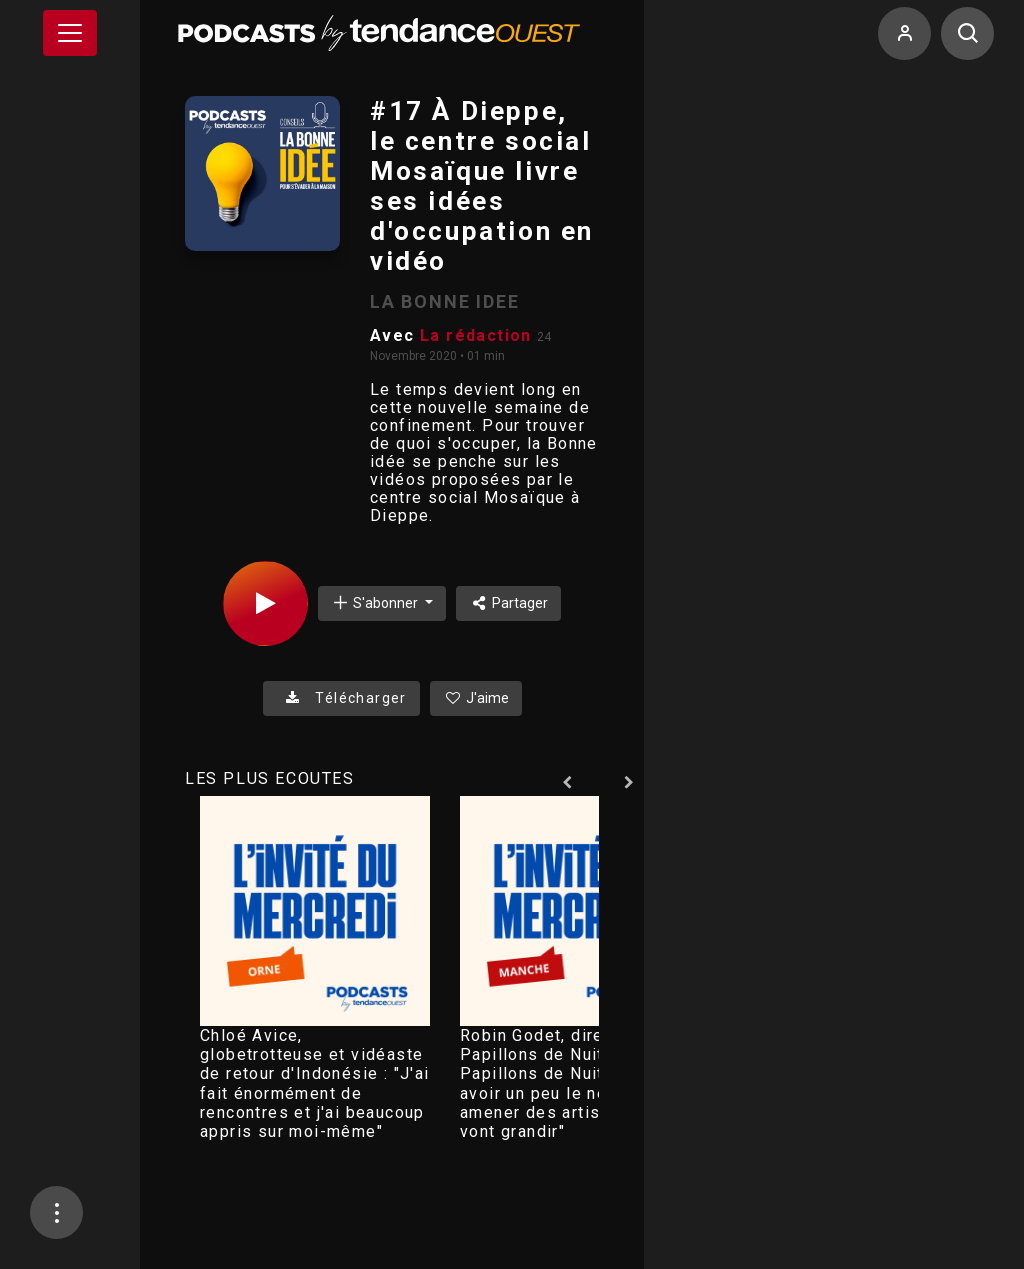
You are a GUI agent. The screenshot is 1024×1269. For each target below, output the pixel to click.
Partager (508, 603)
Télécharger (341, 698)
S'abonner (376, 602)
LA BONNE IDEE (444, 301)
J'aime (476, 698)
